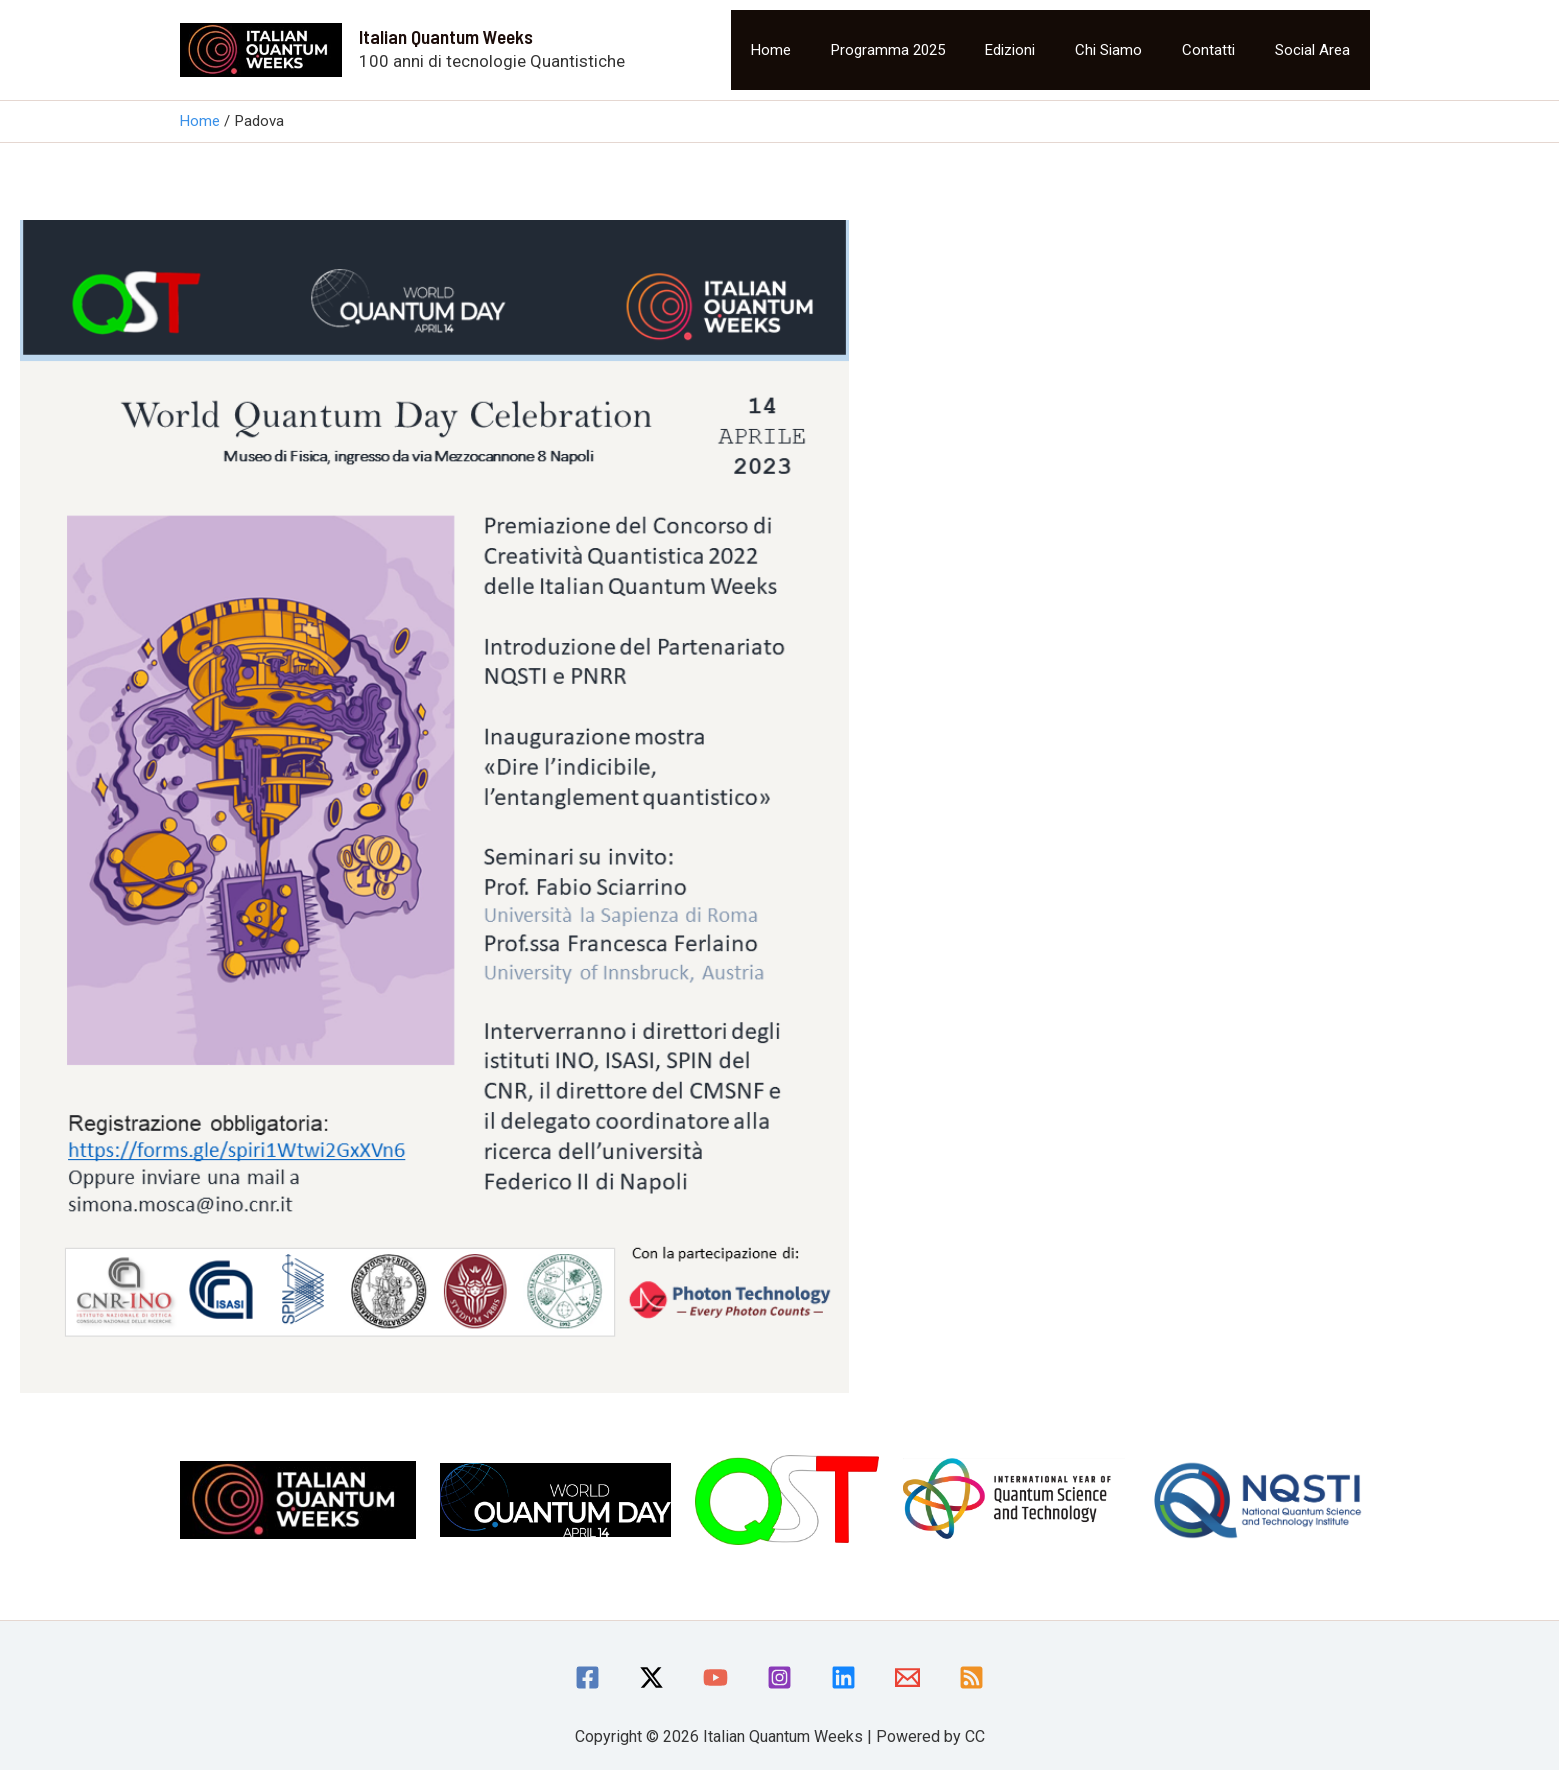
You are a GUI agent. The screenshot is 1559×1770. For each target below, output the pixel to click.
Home (771, 50)
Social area (1312, 50)
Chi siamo (1108, 50)
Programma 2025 (888, 50)
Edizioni (1010, 50)
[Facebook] (587, 1677)
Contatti (1208, 50)
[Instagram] (779, 1677)
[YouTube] (715, 1677)
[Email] (907, 1677)
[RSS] (971, 1677)
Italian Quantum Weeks (446, 36)
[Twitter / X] (651, 1677)
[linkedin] (843, 1677)
